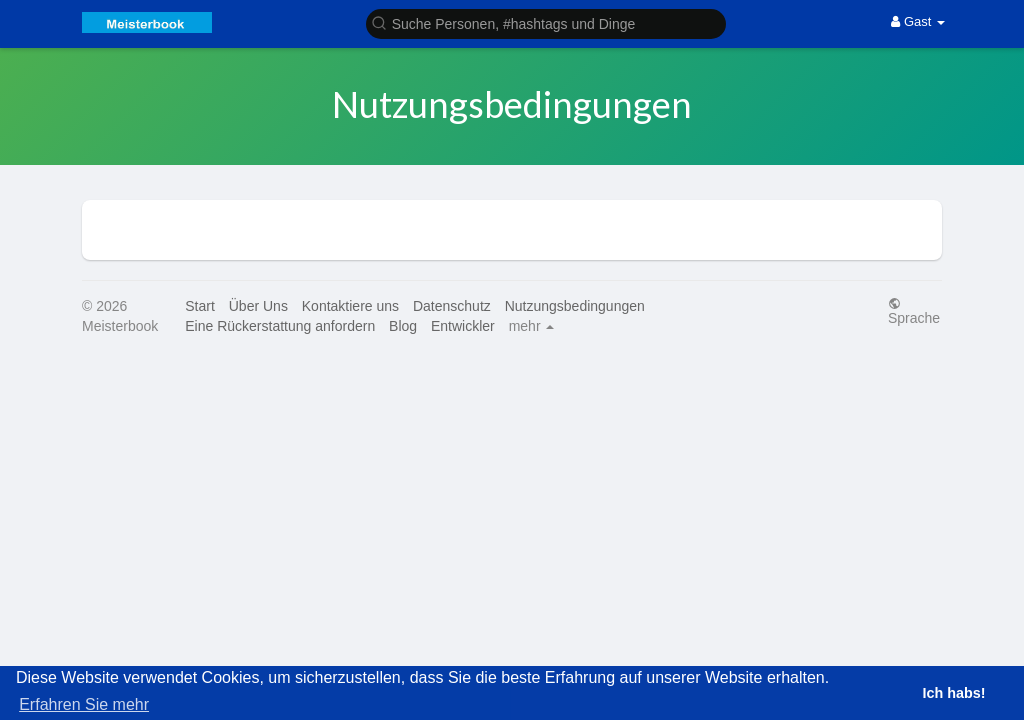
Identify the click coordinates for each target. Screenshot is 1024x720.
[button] (546, 22)
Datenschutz (452, 306)
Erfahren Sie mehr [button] (84, 704)
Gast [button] (918, 21)
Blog (403, 326)
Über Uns (258, 306)
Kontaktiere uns (350, 306)
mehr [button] (532, 326)
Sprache (914, 310)
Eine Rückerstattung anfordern (280, 326)
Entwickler (463, 326)
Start (200, 306)
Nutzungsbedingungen (575, 306)
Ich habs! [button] (953, 693)
